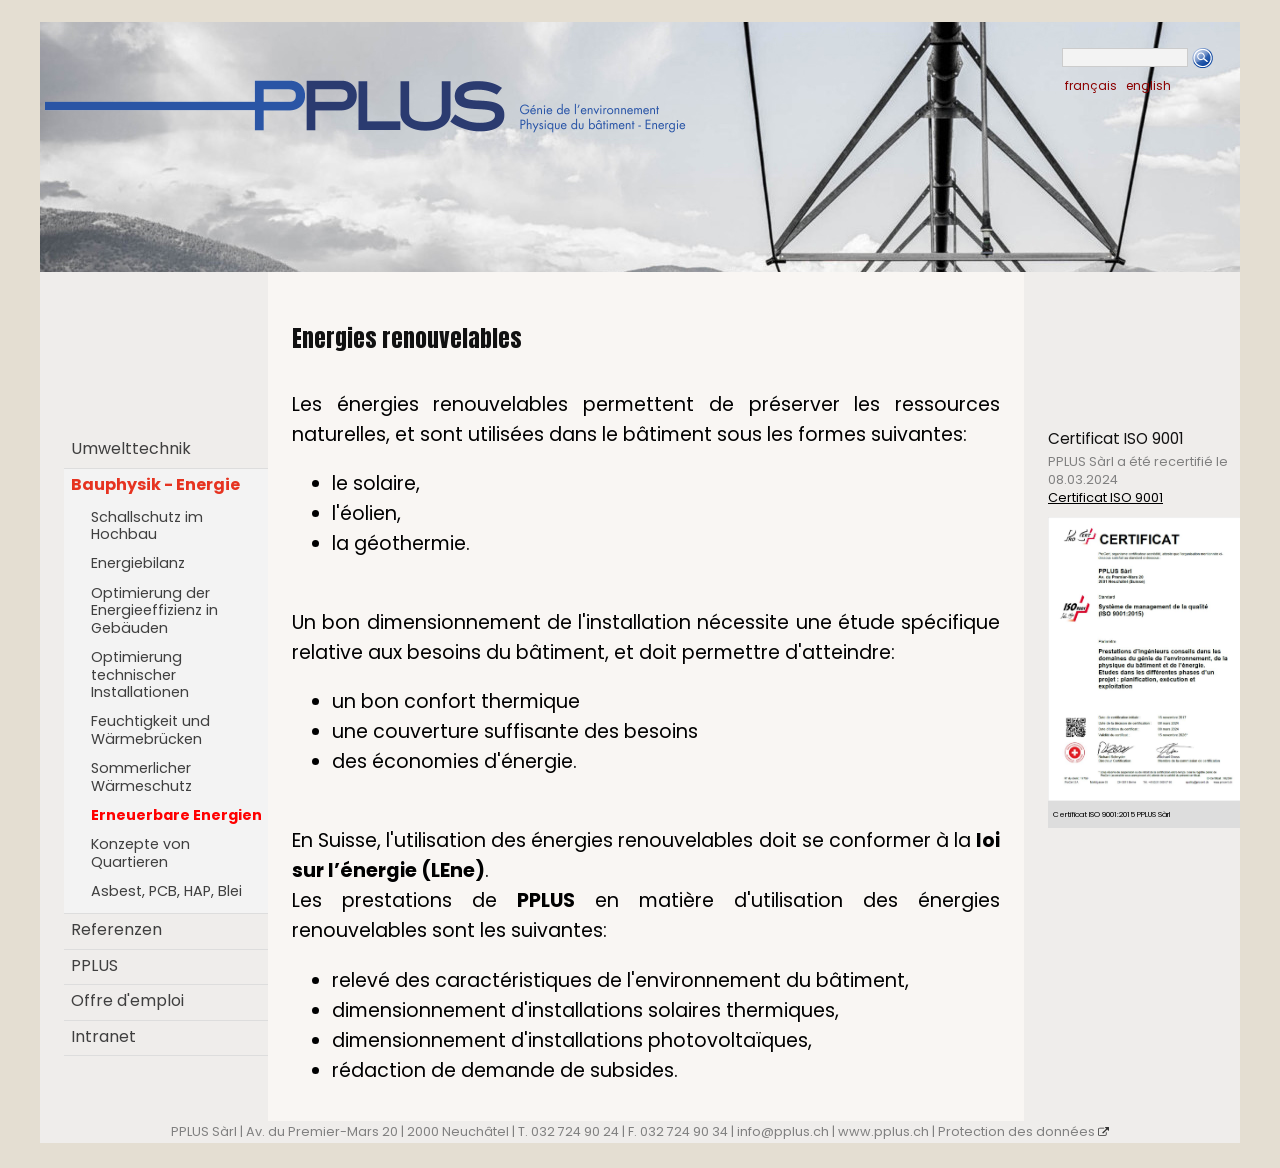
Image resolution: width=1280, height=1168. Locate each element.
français (1091, 85)
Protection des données (1023, 1131)
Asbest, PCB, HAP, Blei (166, 891)
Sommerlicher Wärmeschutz (141, 777)
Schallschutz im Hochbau (147, 526)
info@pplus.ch (783, 1131)
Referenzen (116, 929)
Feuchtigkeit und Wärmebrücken (150, 730)
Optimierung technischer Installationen (140, 674)
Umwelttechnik (131, 448)
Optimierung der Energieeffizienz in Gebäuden (154, 610)
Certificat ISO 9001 (1105, 497)
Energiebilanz (138, 563)
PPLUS (94, 965)
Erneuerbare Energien (176, 815)
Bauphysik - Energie (155, 484)
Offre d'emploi (127, 1000)
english (1148, 85)
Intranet (103, 1036)
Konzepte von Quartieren (140, 853)
